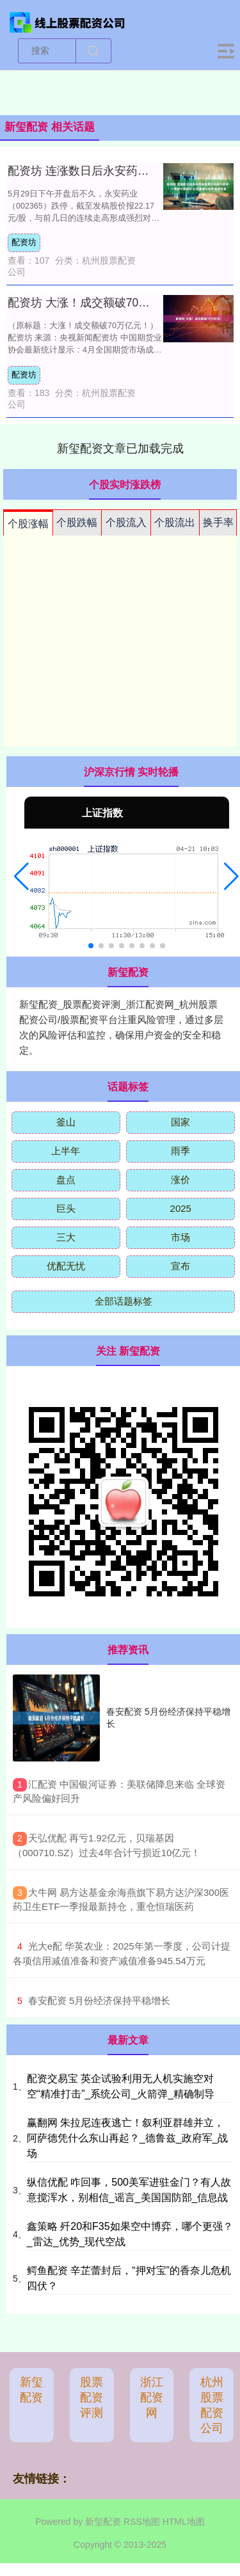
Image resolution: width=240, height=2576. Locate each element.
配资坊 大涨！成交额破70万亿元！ (96, 302)
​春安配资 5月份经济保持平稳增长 (99, 2000)
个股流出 (174, 522)
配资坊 (24, 242)
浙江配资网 (151, 2397)
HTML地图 (184, 2521)
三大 (66, 1237)
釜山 (66, 1122)
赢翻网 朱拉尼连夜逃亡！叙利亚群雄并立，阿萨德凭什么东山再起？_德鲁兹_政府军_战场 (127, 2138)
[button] (21, 877)
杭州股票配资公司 (211, 2405)
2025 (180, 1208)
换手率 (218, 522)
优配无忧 (66, 1265)
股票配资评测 (91, 2397)
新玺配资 (31, 2390)
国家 (180, 1122)
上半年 (65, 1150)
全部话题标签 (123, 1301)
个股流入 (126, 522)
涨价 (180, 1179)
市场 (180, 1237)
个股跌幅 (76, 522)
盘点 (66, 1179)
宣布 (180, 1265)
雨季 (180, 1150)
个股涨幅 (28, 523)
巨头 (66, 1208)
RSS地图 (142, 2521)
